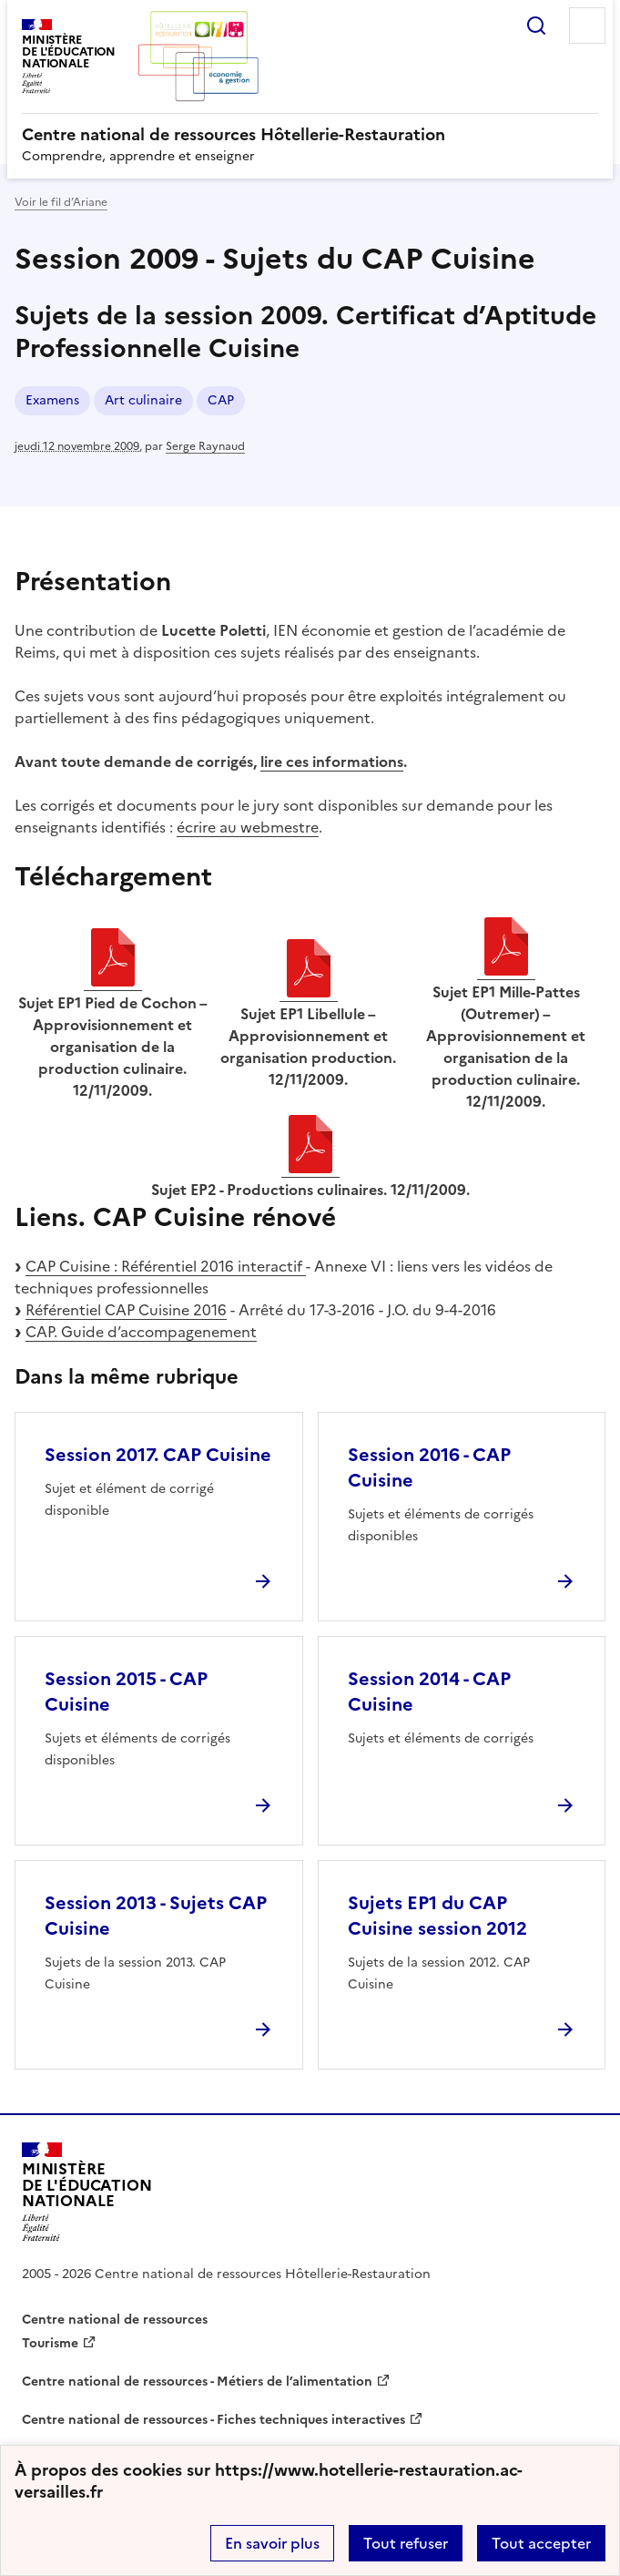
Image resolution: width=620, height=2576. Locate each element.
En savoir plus (272, 2543)
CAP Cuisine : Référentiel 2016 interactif (165, 1266)
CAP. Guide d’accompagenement (141, 1332)
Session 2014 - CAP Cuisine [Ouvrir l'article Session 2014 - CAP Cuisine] (429, 1691)
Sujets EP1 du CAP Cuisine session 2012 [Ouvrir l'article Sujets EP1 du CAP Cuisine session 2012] (437, 1915)
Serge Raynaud (205, 446)
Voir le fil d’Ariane (61, 202)
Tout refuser (405, 2543)
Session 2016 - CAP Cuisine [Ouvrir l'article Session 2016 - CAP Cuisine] (429, 1467)
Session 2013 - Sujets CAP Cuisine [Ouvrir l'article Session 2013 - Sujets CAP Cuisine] (156, 1915)
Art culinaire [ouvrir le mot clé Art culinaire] (143, 400)
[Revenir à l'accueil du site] (87, 2192)
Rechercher (536, 25)
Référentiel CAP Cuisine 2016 (126, 1310)
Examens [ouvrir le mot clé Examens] (52, 400)
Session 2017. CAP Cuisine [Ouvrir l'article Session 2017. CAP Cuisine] (158, 1454)
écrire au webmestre (248, 827)
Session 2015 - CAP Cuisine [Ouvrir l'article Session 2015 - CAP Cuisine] (126, 1691)
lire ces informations (331, 761)
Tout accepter (541, 2543)
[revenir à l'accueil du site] (310, 135)
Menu (587, 25)
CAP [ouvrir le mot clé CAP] (221, 400)
